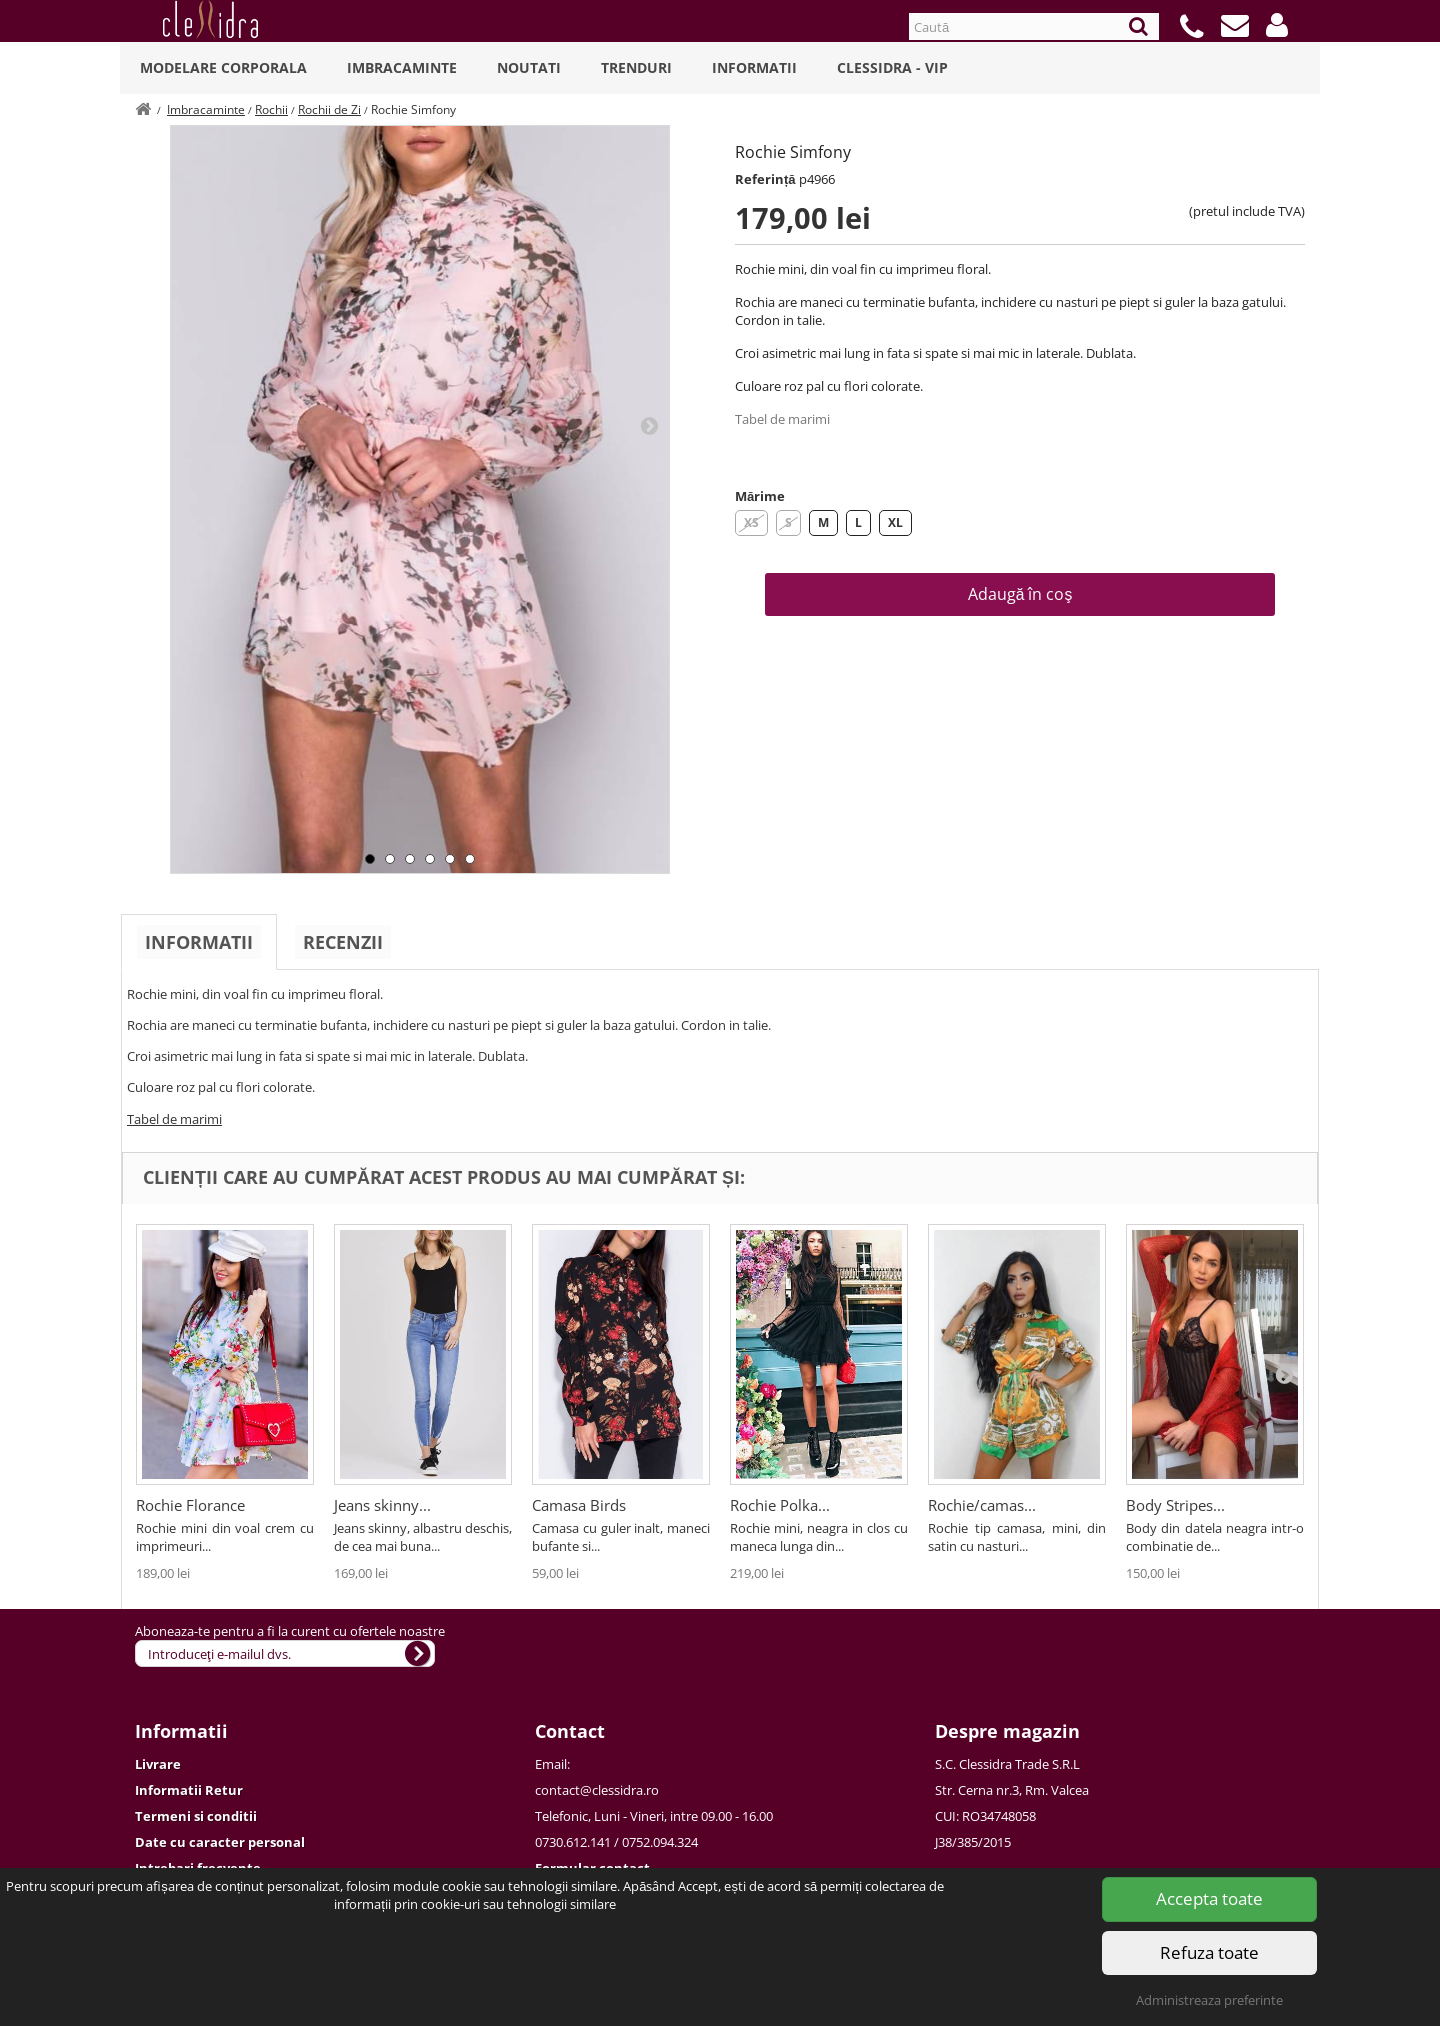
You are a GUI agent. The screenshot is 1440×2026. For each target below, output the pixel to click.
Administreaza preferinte (1209, 2000)
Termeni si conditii (196, 1816)
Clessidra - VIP (892, 67)
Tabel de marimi (782, 419)
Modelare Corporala (223, 67)
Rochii (271, 109)
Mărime (760, 496)
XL (895, 522)
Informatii (754, 67)
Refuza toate (1209, 1952)
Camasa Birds (579, 1505)
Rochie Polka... (780, 1505)
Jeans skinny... (382, 1505)
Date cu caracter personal (220, 1842)
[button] (1277, 25)
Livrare (158, 1764)
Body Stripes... (1175, 1505)
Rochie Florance (190, 1505)
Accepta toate (1209, 1898)
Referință (765, 179)
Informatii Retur (189, 1790)
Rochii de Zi (329, 109)
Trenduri (636, 67)
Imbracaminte (402, 67)
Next (649, 425)
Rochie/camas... (982, 1505)
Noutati (529, 67)
